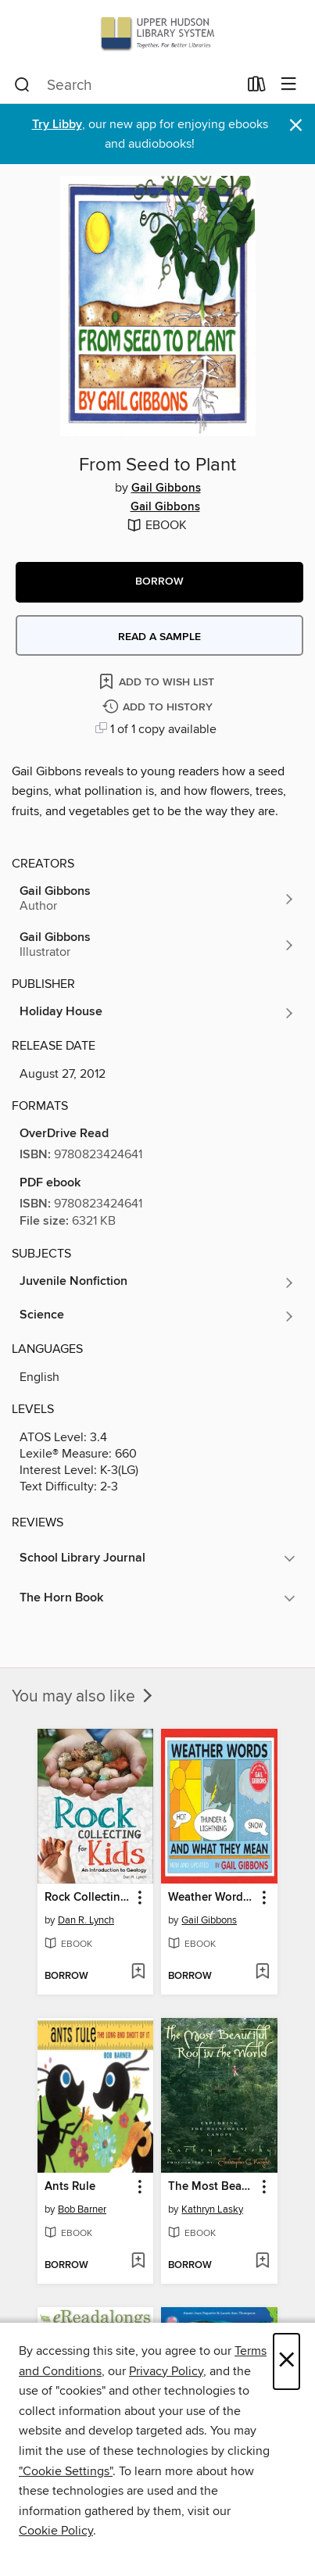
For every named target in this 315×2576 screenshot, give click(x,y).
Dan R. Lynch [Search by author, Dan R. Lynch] (86, 1920)
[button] (159, 582)
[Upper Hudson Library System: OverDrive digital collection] (157, 33)
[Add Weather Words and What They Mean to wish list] (262, 1972)
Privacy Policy (166, 2371)
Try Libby (57, 124)
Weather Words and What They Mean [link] (212, 1898)
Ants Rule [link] (70, 2187)
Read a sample (159, 637)
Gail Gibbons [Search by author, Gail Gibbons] (166, 488)
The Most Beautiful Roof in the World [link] (212, 2187)
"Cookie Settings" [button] (66, 2471)
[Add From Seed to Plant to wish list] (158, 681)
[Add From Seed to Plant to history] (159, 707)
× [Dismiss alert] (296, 125)
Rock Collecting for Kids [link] (88, 1898)
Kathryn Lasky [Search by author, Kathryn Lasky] (212, 2209)
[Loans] (256, 87)
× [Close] (286, 2361)
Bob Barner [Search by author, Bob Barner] (82, 2209)
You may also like (84, 1697)
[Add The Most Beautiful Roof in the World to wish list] (262, 2262)
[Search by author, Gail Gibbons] (157, 899)
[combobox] (126, 85)
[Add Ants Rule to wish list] (138, 2262)
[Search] (22, 85)
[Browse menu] (288, 84)
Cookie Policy (56, 2530)
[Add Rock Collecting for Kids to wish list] (138, 1972)
